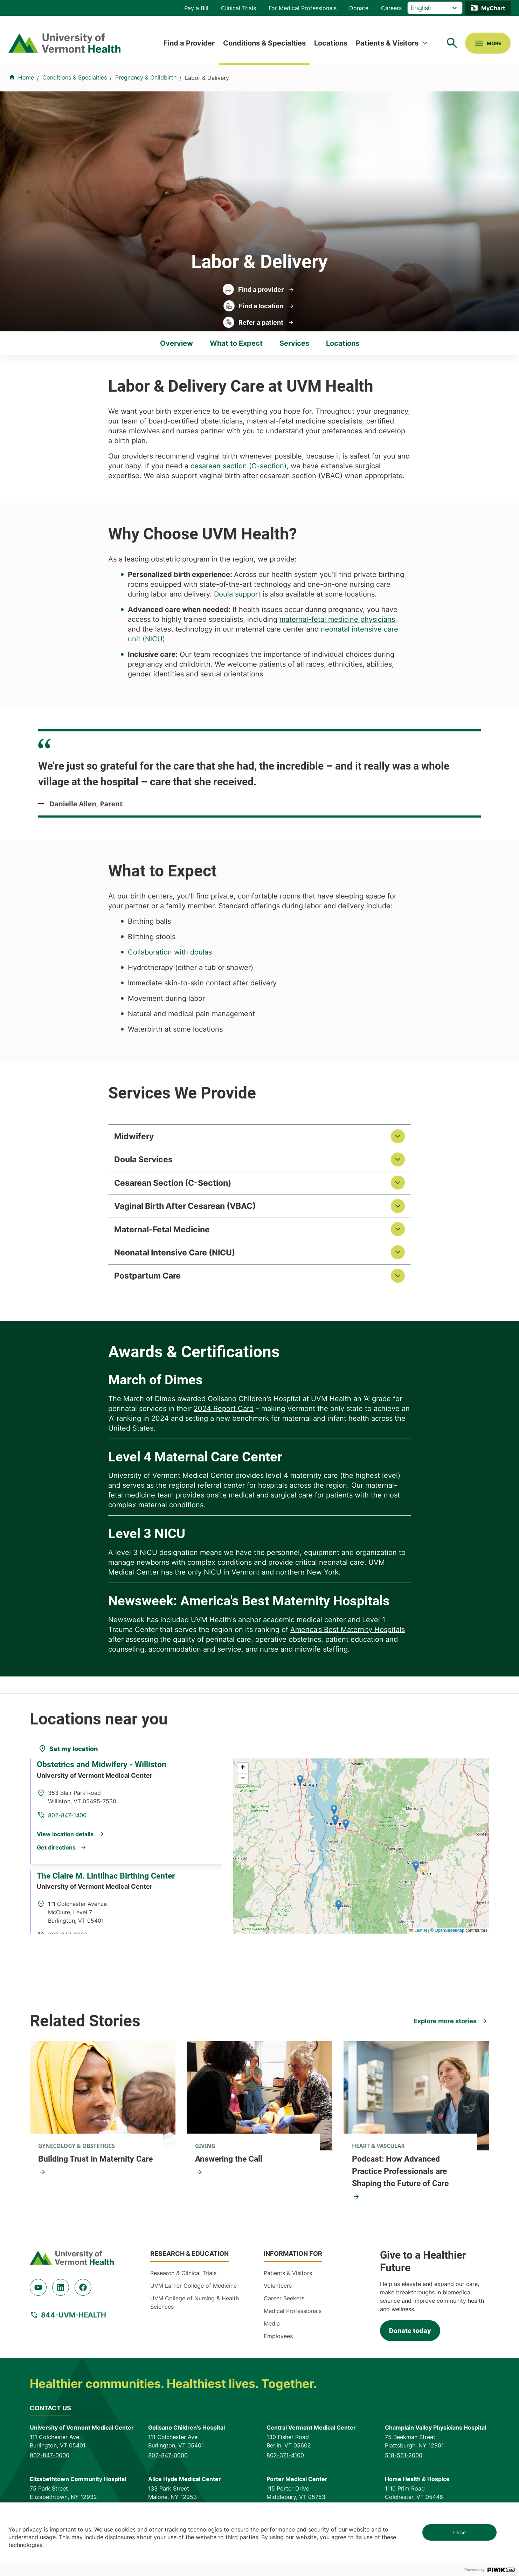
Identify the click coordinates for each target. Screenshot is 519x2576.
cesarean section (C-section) (238, 466)
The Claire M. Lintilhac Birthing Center (111, 1887)
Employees (278, 2352)
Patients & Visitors (387, 43)
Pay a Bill (196, 8)
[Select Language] (435, 7)
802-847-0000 (49, 2471)
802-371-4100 (285, 2471)
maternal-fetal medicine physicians (337, 619)
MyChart (493, 8)
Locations (330, 43)
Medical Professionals (292, 2326)
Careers (391, 8)
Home (26, 77)
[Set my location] (68, 1765)
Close (459, 2532)
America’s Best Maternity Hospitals (347, 1645)
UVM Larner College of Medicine (193, 2301)
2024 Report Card (224, 1424)
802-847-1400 (159, 1820)
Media (272, 2339)
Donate (358, 8)
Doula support (237, 594)
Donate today (410, 2347)
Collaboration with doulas (170, 952)
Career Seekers (284, 2314)
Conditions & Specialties (264, 43)
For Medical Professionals (303, 8)
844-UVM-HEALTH (73, 2331)
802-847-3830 (160, 1915)
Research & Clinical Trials (183, 2289)
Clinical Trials (238, 8)
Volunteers (278, 2301)
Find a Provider (189, 43)
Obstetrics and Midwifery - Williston (107, 1792)
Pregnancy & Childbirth (146, 77)
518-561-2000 (403, 2471)
